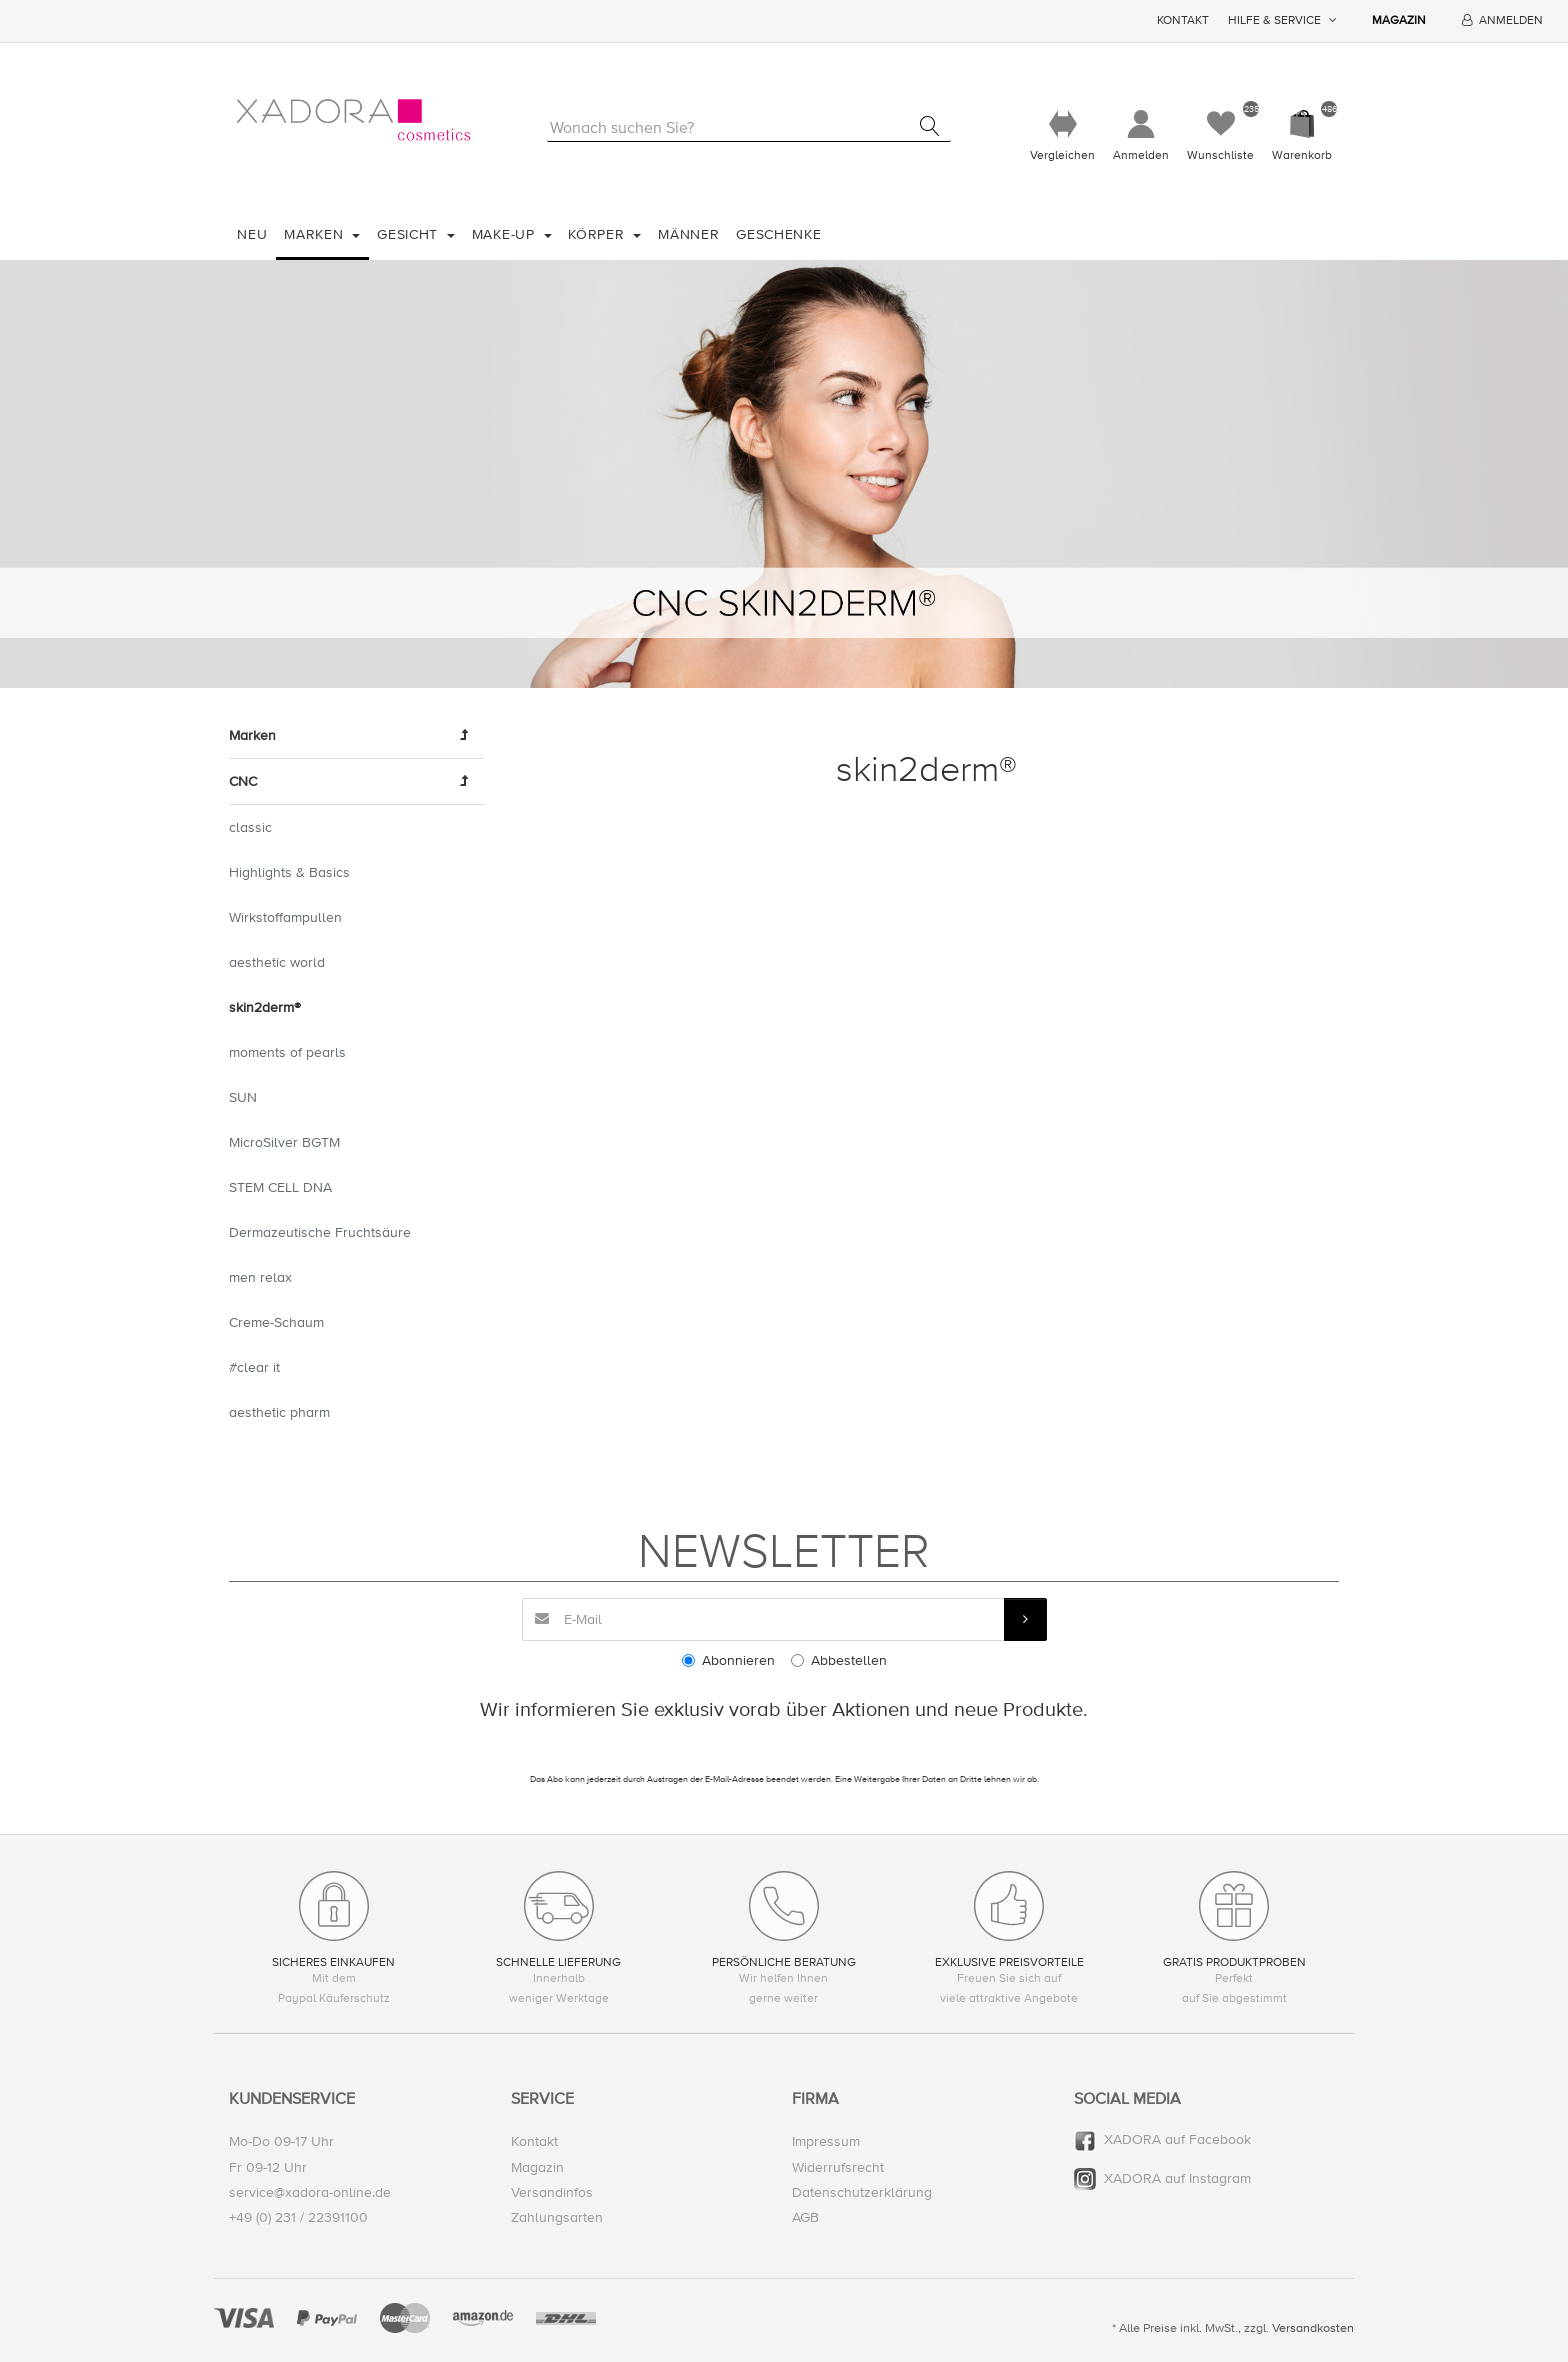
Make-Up (506, 234)
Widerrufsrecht (838, 2167)
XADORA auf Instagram (1177, 2178)
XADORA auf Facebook (1177, 2139)
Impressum (826, 2141)
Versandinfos (552, 2192)
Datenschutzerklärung (862, 2192)
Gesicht (410, 234)
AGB (805, 2217)
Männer (688, 234)
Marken (316, 234)
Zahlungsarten (557, 2217)
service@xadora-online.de (310, 2192)
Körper (598, 234)
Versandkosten (1313, 2328)
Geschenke (778, 234)
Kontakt (1183, 20)
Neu (252, 234)
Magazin (1399, 20)
